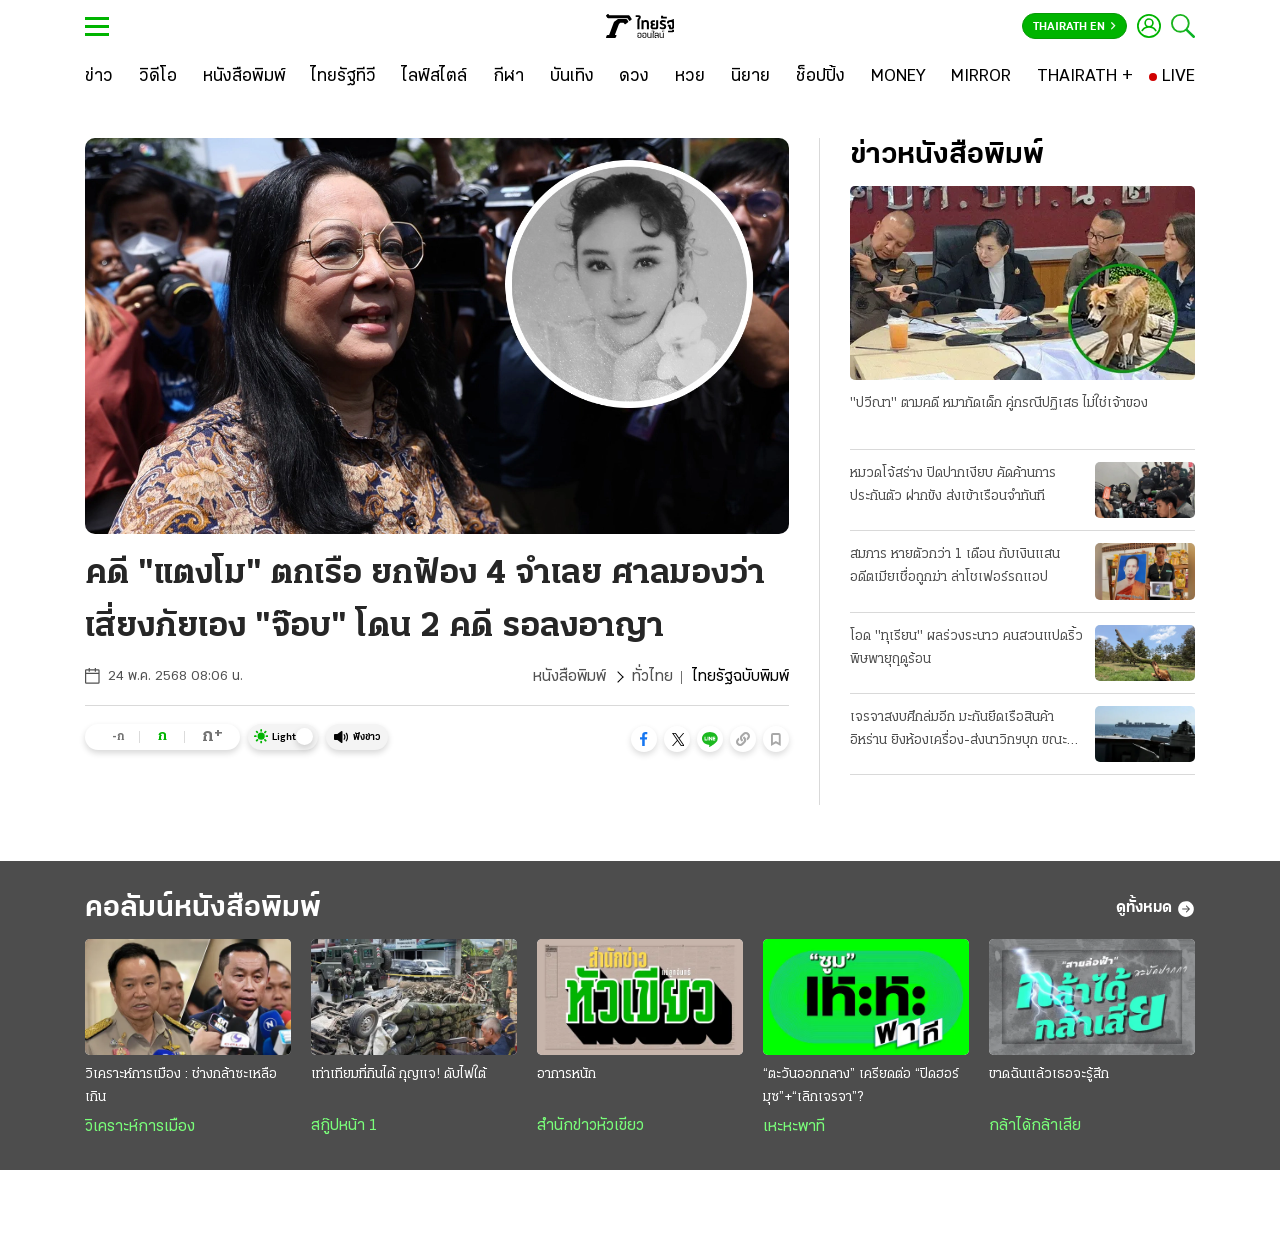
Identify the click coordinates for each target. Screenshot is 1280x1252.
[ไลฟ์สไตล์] (434, 77)
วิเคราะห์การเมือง (140, 1127)
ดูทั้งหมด (1155, 909)
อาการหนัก (566, 1074)
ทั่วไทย (652, 677)
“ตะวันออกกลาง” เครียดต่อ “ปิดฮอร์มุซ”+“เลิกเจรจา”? (861, 1086)
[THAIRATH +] (1085, 77)
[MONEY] (898, 77)
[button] (644, 739)
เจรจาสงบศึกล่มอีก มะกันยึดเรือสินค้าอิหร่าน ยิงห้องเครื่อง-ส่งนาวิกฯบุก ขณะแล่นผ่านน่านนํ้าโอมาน (958, 731)
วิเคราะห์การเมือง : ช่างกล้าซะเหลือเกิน (181, 1086)
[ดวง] (634, 77)
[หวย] (690, 77)
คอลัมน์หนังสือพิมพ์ (203, 908)
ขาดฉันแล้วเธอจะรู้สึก (1049, 1074)
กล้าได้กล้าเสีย (1035, 1126)
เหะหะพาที (794, 1127)
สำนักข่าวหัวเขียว (590, 1126)
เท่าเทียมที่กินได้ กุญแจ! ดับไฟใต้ (398, 1074)
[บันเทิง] (572, 77)
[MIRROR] (981, 77)
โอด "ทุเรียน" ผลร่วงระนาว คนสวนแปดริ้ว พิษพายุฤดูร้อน (966, 648)
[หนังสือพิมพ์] (244, 77)
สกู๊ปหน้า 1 (344, 1126)
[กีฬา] (508, 77)
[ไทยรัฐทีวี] (343, 77)
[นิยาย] (750, 77)
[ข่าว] (99, 77)
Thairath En (1074, 27)
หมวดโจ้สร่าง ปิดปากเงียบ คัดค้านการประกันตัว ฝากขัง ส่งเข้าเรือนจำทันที (953, 485)
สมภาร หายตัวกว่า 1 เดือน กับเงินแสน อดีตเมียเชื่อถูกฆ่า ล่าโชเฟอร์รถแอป (955, 566)
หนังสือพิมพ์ (569, 677)
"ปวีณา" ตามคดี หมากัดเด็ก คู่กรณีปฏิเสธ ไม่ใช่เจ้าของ (999, 403)
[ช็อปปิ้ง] (820, 77)
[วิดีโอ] (158, 77)
